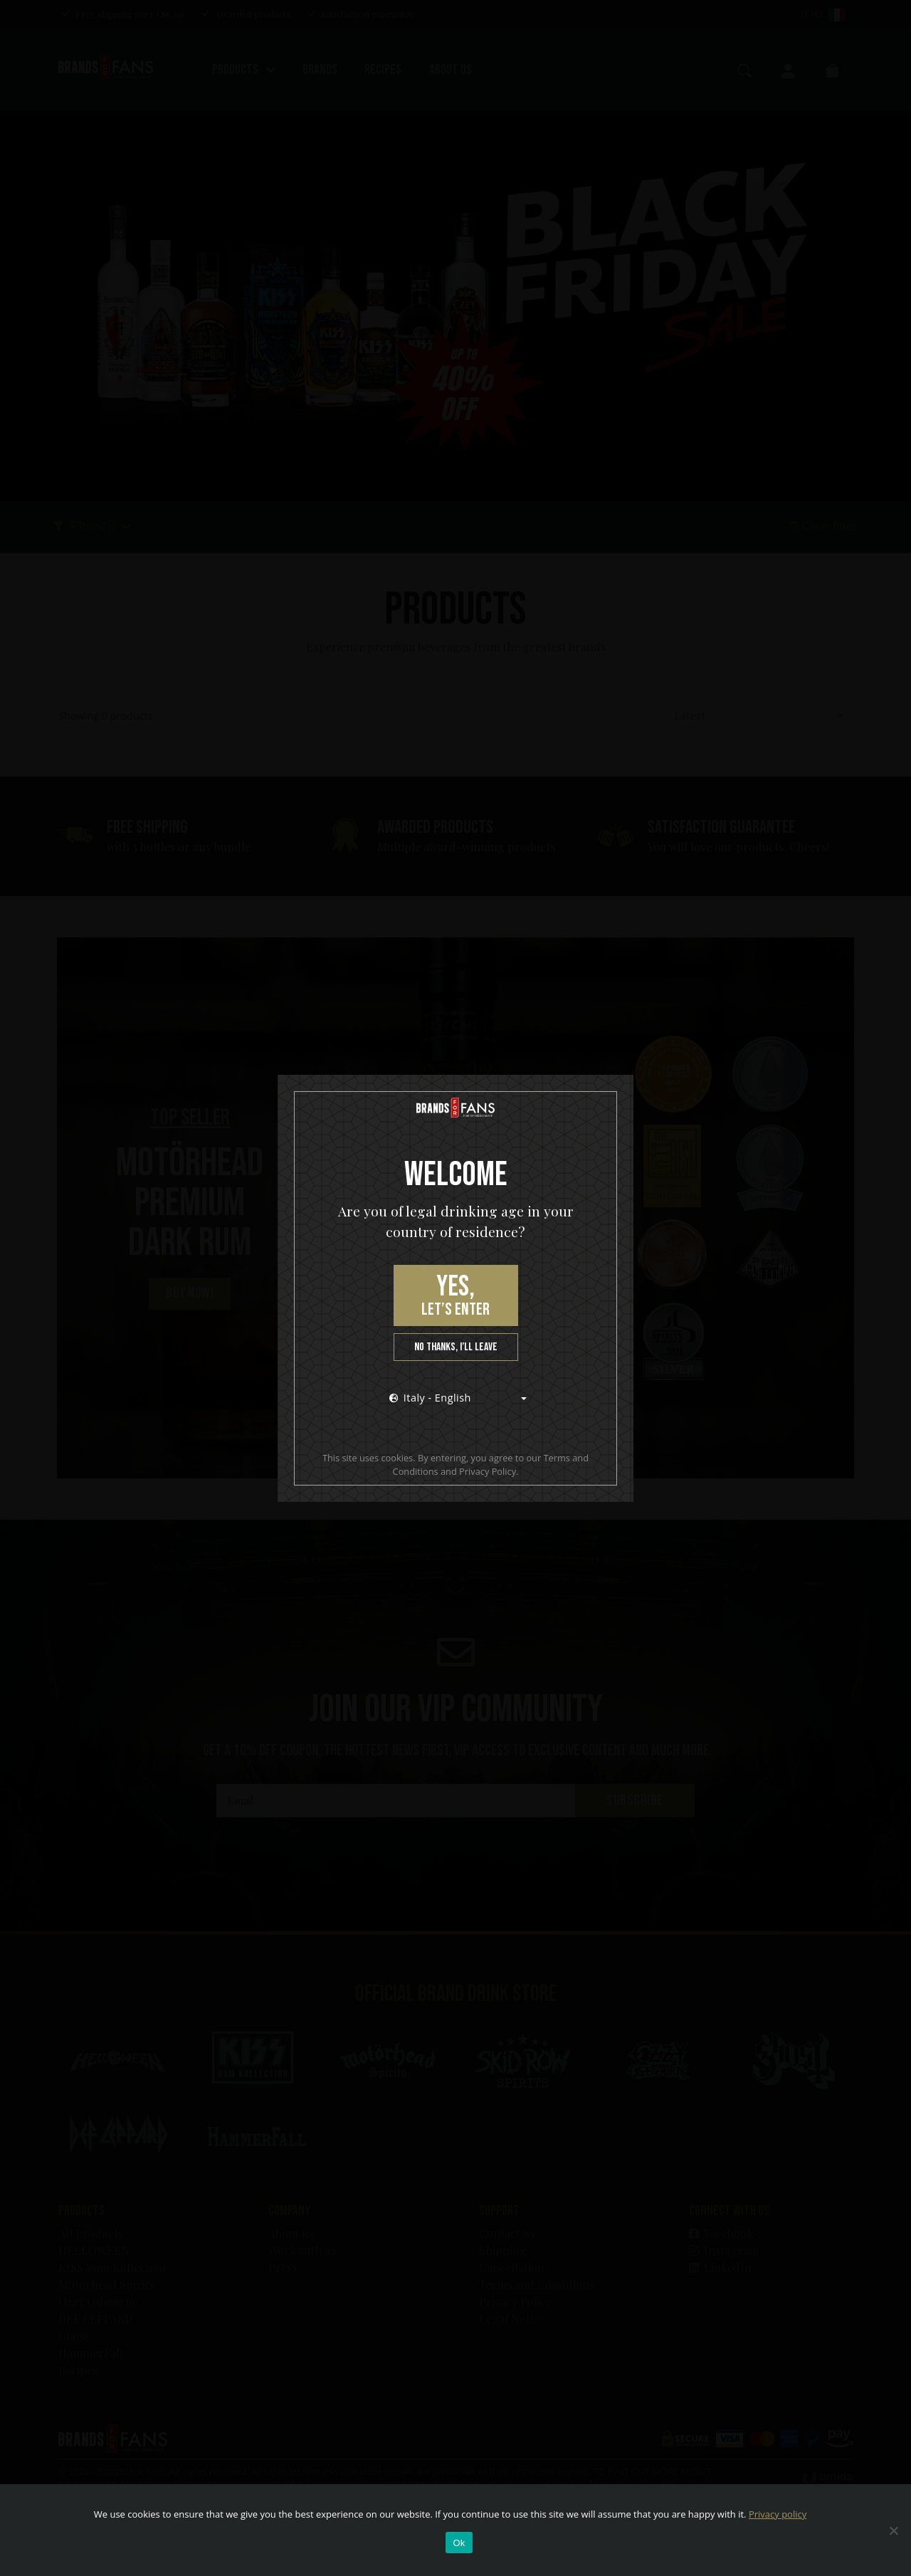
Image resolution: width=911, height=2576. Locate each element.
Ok (459, 2543)
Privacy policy (777, 2514)
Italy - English (430, 1397)
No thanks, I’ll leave (455, 1347)
